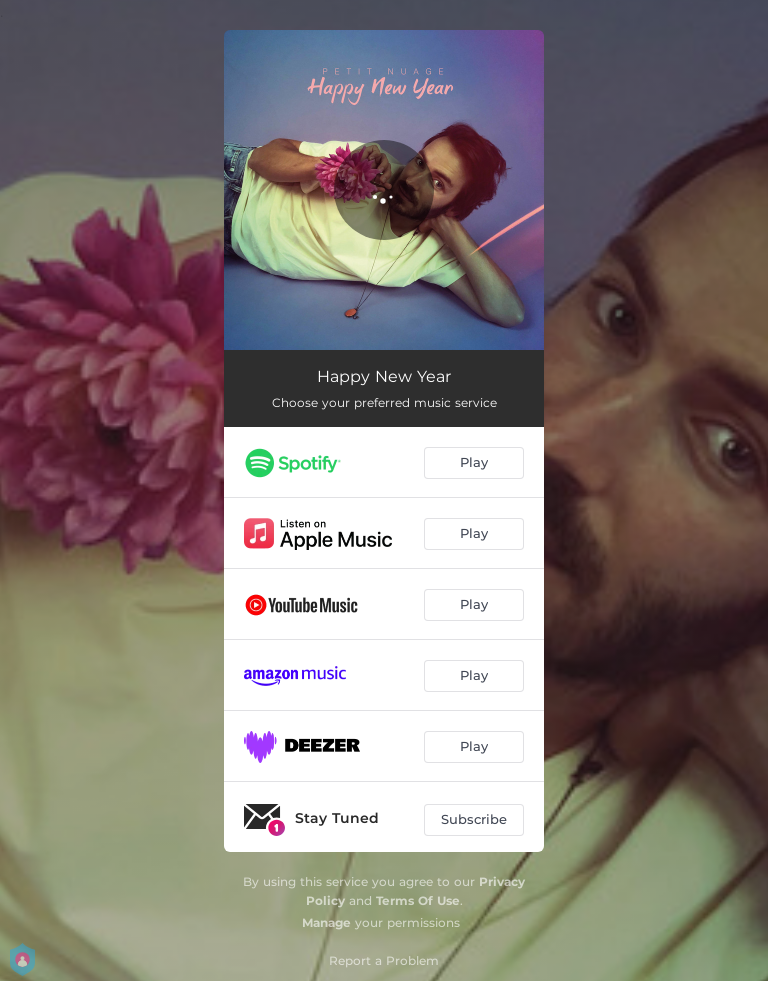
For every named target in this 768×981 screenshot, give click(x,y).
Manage (326, 922)
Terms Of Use (418, 900)
